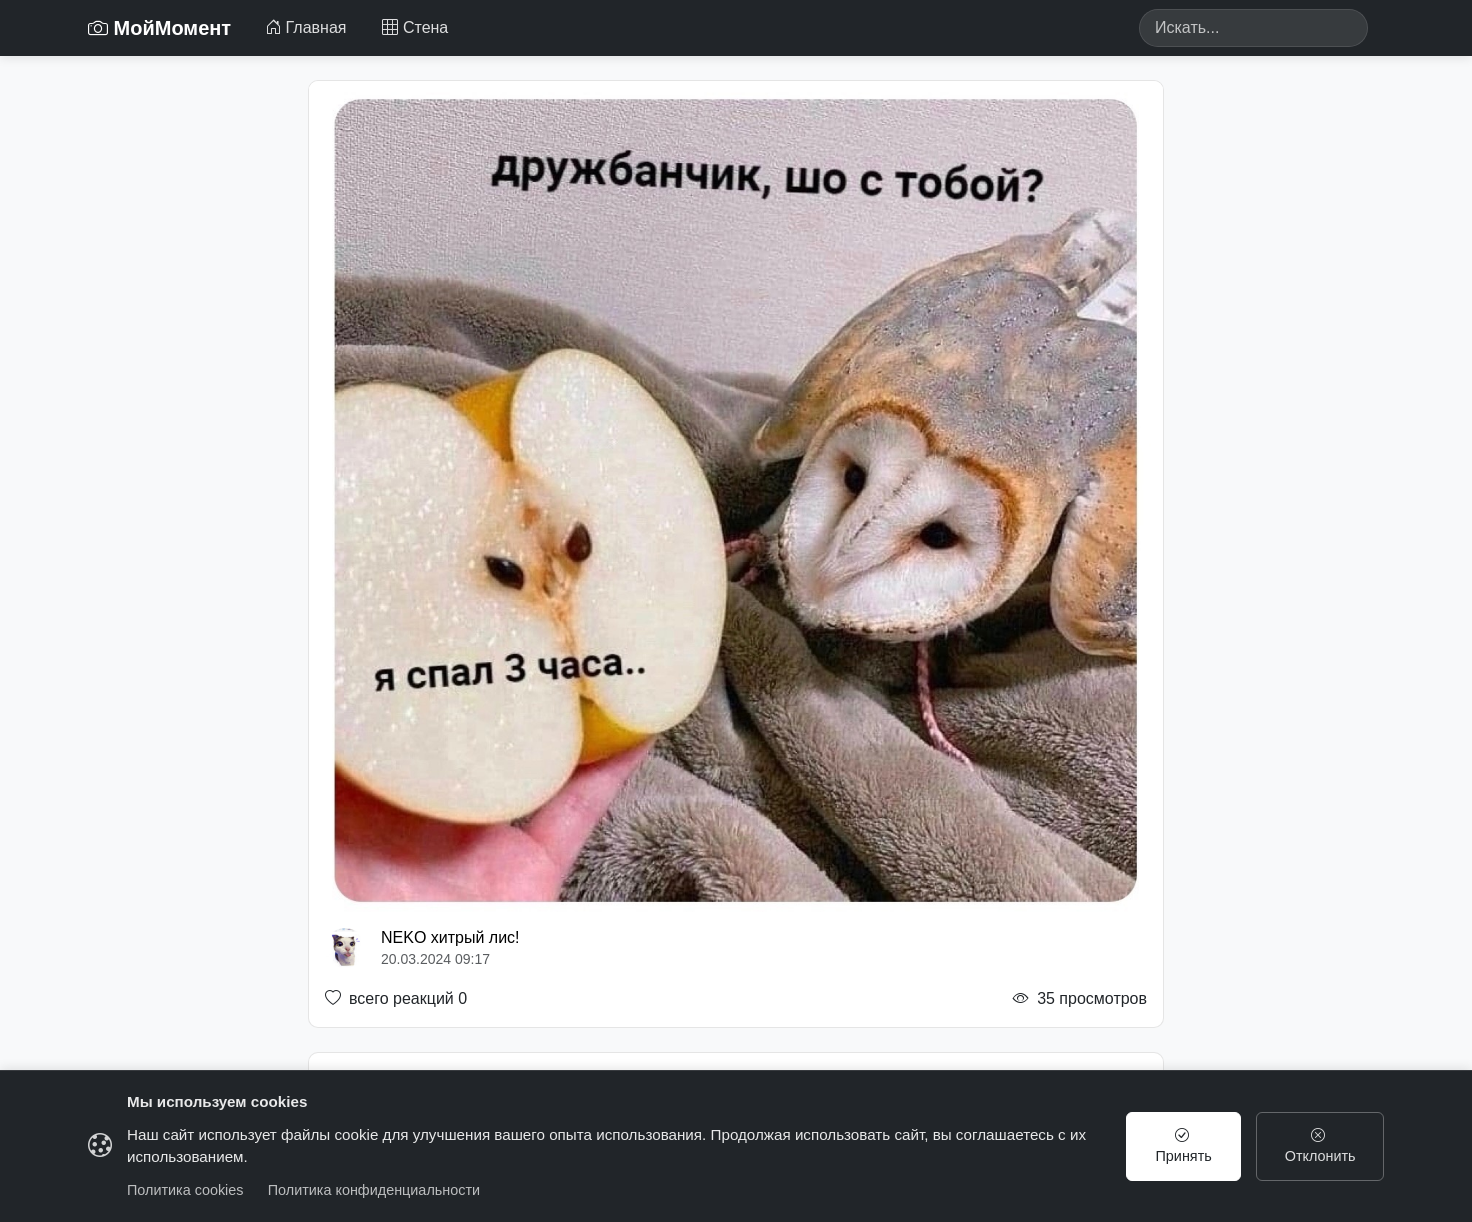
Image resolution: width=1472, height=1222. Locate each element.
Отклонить (1320, 1146)
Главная (305, 27)
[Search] (1253, 28)
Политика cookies (185, 1190)
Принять (1184, 1146)
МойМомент (159, 28)
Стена (415, 27)
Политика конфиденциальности (374, 1190)
